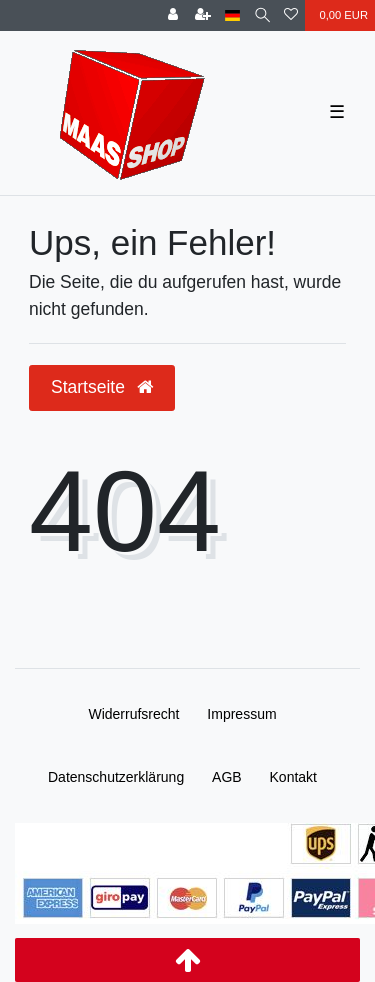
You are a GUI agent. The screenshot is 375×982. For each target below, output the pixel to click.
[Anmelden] (173, 15)
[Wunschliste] (291, 15)
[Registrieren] (203, 15)
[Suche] (262, 15)
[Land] (232, 15)
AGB (227, 777)
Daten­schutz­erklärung (116, 777)
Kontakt (293, 777)
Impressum (241, 714)
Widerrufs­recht (133, 714)
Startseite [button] (102, 387)
